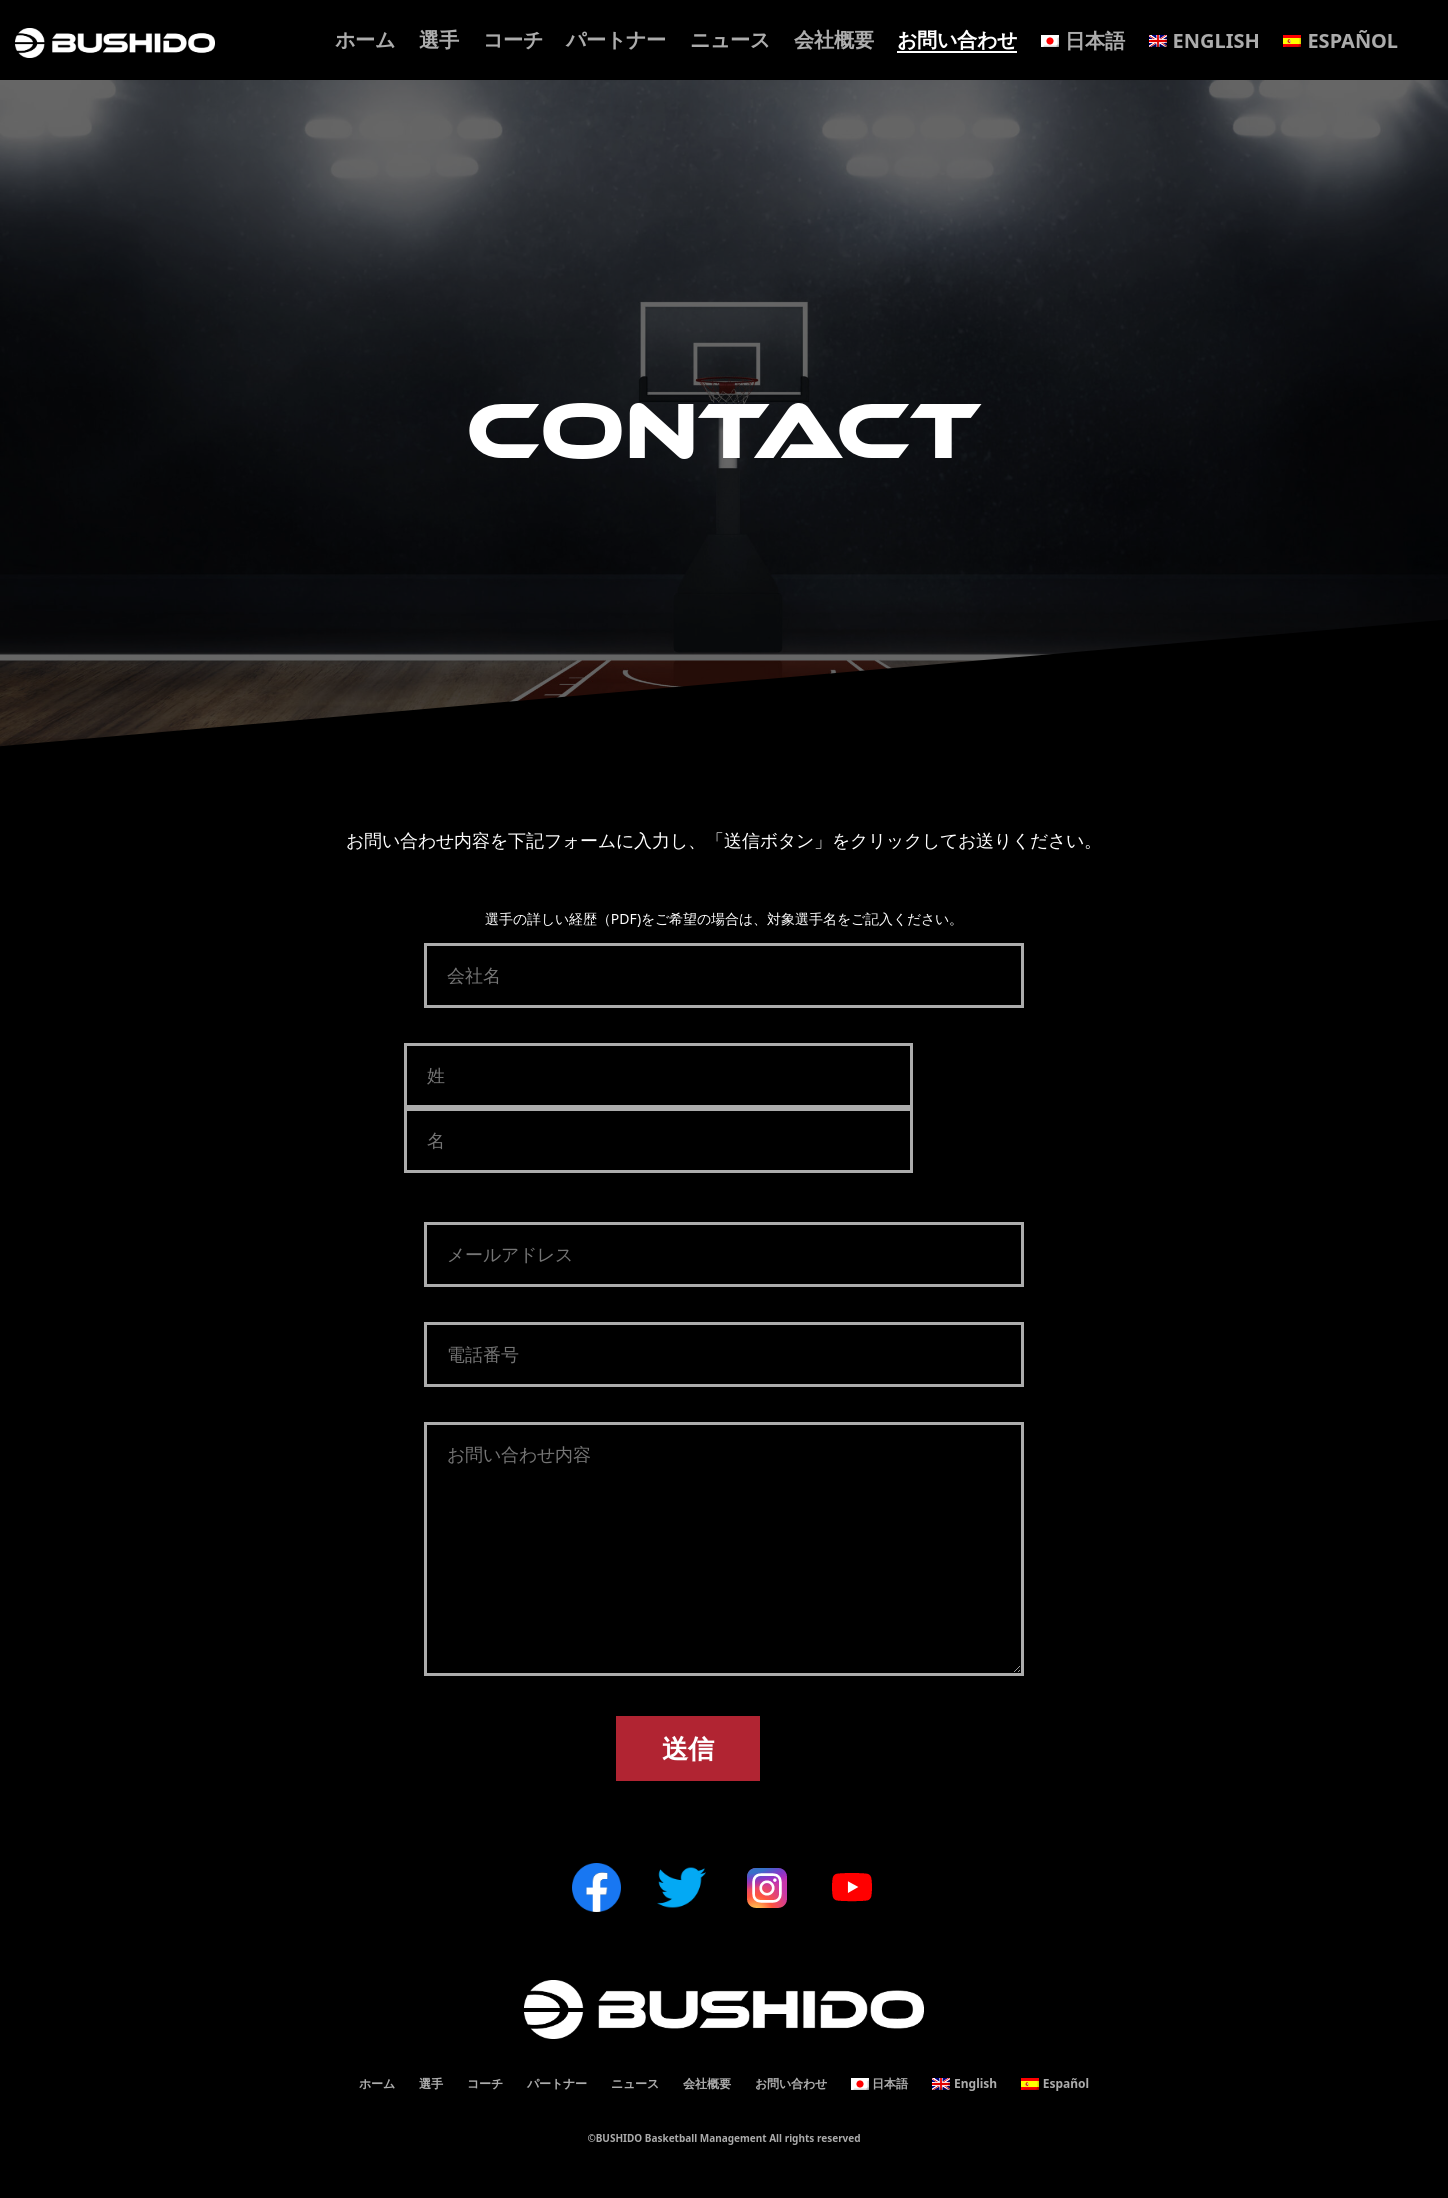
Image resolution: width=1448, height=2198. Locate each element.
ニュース (730, 39)
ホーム (365, 39)
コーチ (513, 39)
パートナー (616, 39)
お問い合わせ (957, 39)
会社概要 (834, 39)
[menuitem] (1083, 41)
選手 (439, 39)
